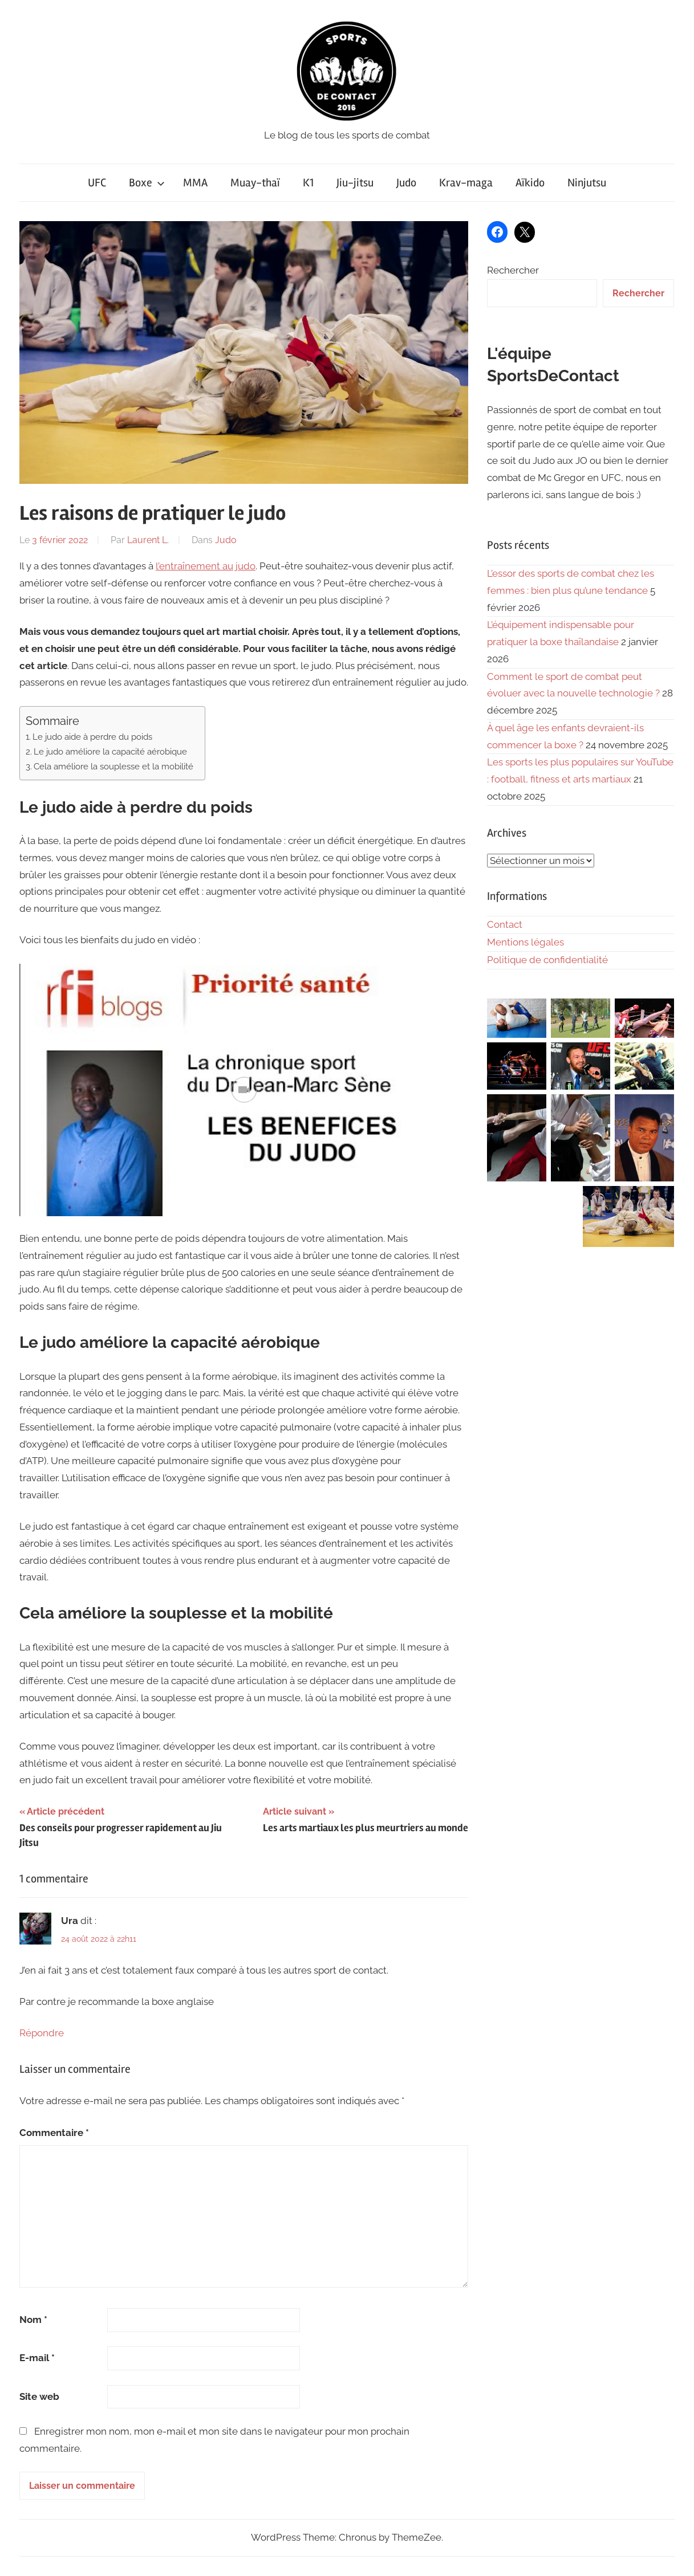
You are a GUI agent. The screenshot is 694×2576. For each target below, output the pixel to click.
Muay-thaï (255, 183)
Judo (406, 183)
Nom (33, 2319)
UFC (97, 183)
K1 (308, 183)
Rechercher (513, 270)
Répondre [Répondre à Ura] (41, 2033)
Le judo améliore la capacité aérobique (110, 752)
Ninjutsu (586, 183)
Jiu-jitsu (355, 183)
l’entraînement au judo (205, 566)
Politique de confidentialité (547, 959)
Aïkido (530, 183)
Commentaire (54, 2132)
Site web (39, 2396)
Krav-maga (466, 183)
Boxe (147, 183)
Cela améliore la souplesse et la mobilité (113, 766)
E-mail (37, 2357)
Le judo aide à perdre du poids (92, 737)
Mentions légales (525, 942)
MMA (195, 183)
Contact (504, 924)
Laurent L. (148, 540)
